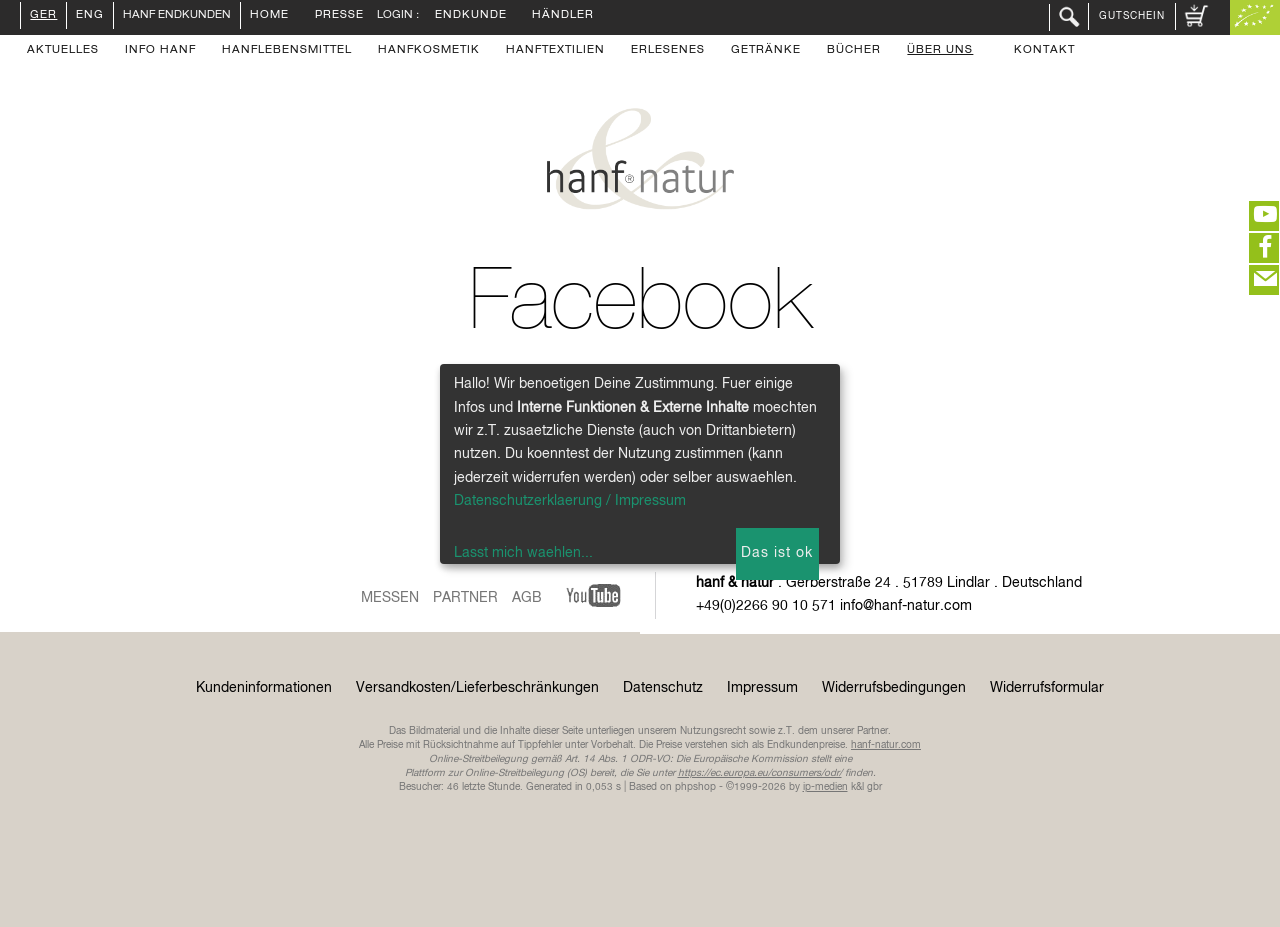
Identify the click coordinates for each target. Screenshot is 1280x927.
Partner (465, 598)
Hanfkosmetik (429, 51)
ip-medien (825, 787)
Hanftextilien (555, 51)
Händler (563, 16)
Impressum (762, 688)
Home (269, 16)
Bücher (854, 51)
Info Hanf (160, 51)
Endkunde (471, 16)
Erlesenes (668, 51)
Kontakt (1044, 51)
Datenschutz (663, 688)
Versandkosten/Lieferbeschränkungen (477, 688)
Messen (390, 598)
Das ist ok (777, 553)
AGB (527, 598)
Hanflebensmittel (287, 51)
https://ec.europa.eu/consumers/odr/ (760, 773)
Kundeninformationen (264, 688)
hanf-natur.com (886, 745)
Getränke (766, 51)
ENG (90, 16)
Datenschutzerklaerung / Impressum (570, 501)
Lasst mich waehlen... (523, 553)
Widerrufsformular (1047, 688)
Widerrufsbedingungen (894, 688)
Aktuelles (63, 51)
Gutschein (1132, 16)
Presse (339, 16)
